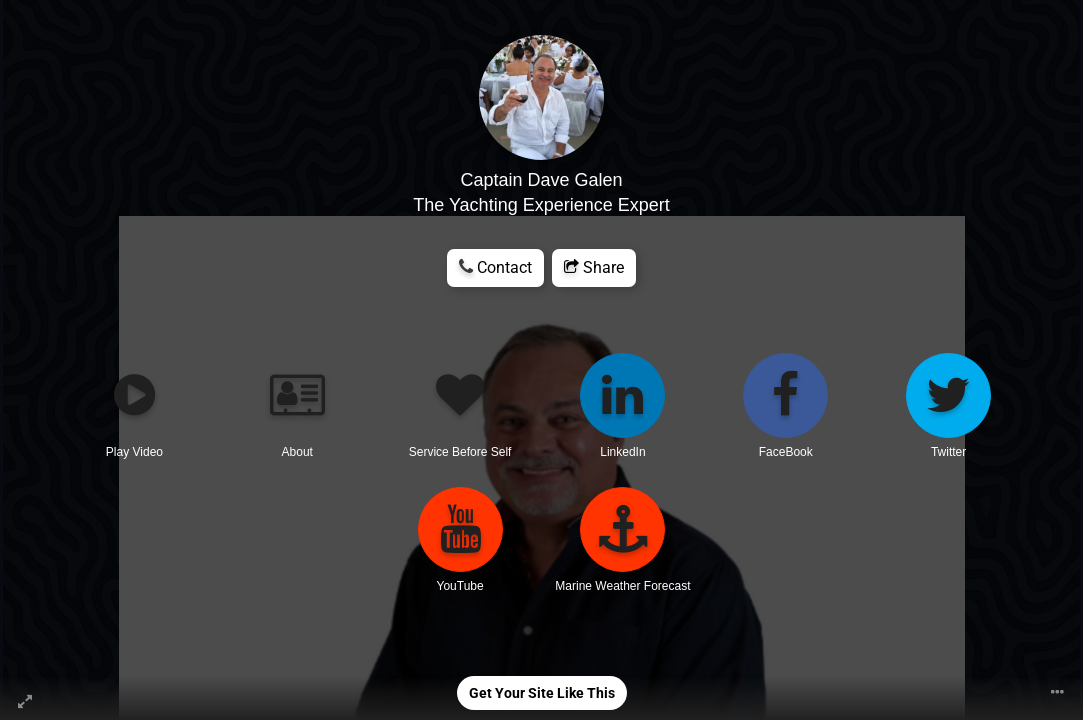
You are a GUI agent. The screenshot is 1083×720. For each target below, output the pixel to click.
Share (594, 267)
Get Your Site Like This (542, 693)
